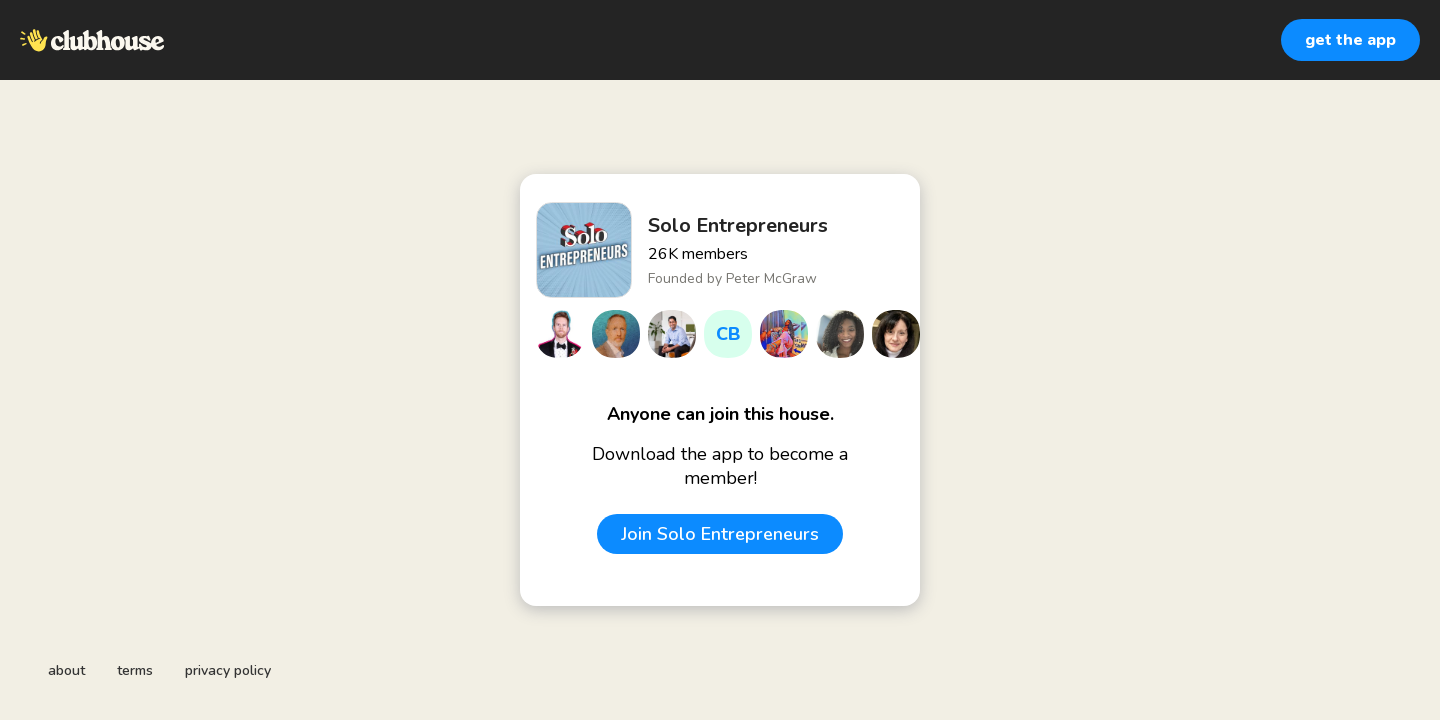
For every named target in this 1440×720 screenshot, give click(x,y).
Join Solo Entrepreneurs (720, 534)
